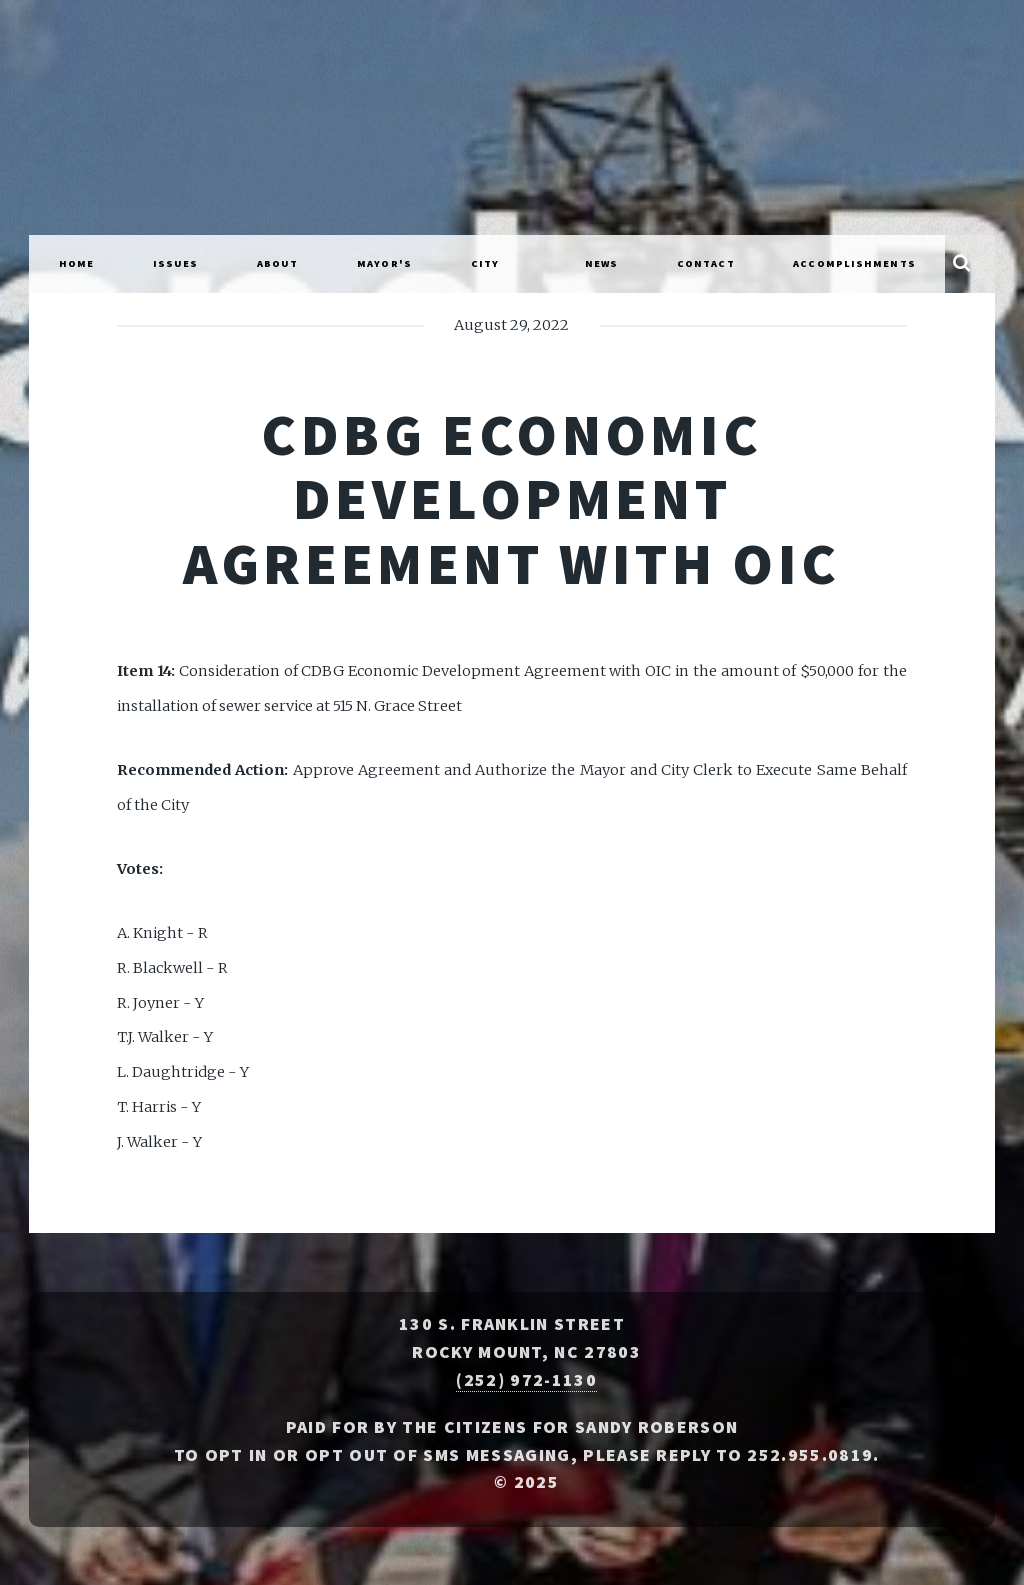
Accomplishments (854, 263)
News (601, 263)
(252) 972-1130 (526, 1380)
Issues (176, 263)
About (278, 263)
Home (76, 263)
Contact (706, 263)
